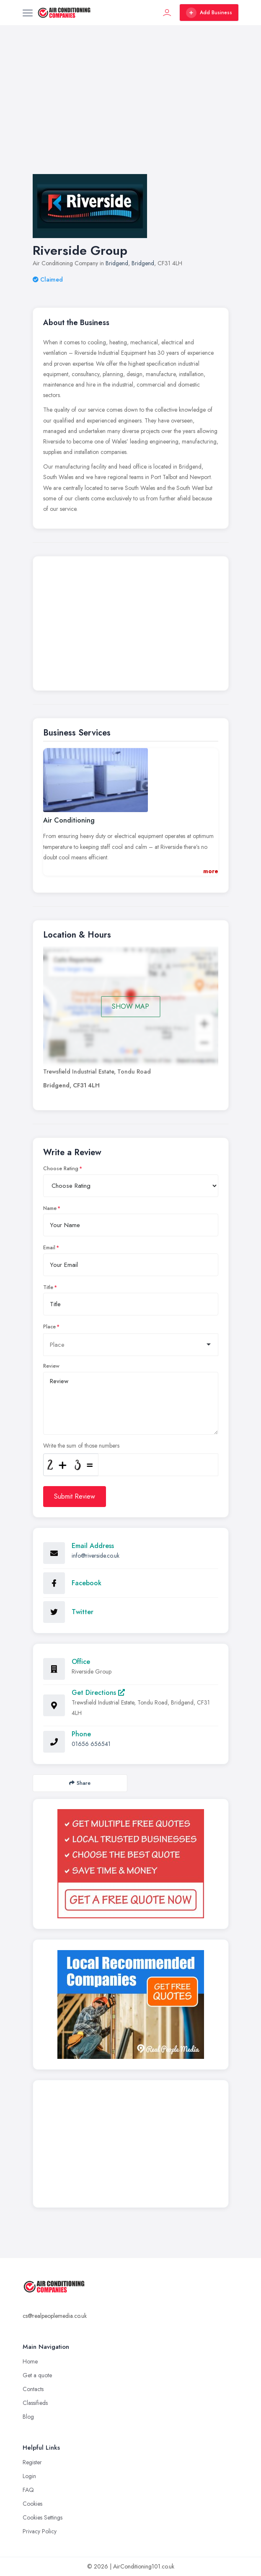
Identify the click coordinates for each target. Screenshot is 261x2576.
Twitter (82, 1612)
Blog (28, 2416)
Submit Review (74, 1496)
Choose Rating (60, 1168)
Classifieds (35, 2403)
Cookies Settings (42, 2517)
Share (79, 1783)
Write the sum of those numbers (81, 1445)
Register (32, 2462)
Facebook (86, 1583)
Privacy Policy (40, 2531)
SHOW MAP (130, 1006)
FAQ (28, 2490)
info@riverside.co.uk (95, 1555)
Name (50, 1208)
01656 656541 (91, 1744)
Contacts (33, 2389)
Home (30, 2361)
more (210, 871)
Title (48, 1287)
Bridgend (117, 263)
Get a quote (37, 2375)
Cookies (32, 2503)
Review (51, 1366)
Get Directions (98, 1692)
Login (29, 2476)
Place (49, 1326)
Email (49, 1247)
